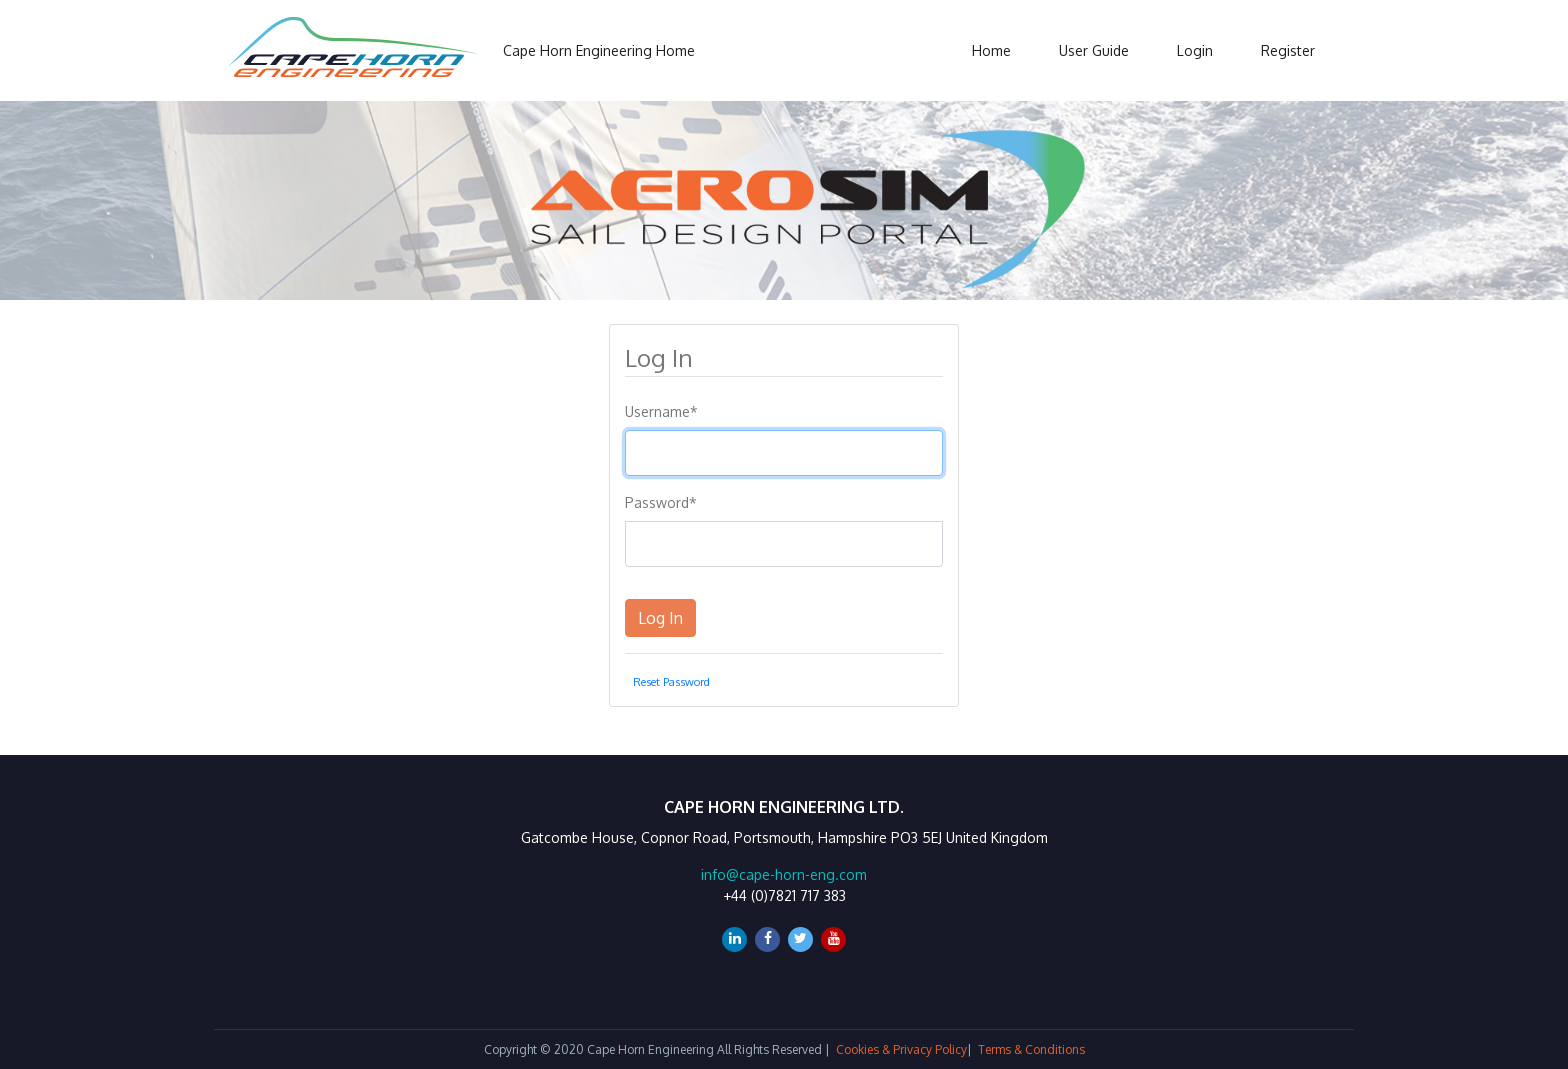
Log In (660, 618)
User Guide (1094, 50)
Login (1195, 50)
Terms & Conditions (1031, 1049)
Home (991, 50)
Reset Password (671, 681)
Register (1288, 50)
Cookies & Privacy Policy (901, 1049)
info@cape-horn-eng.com (784, 874)
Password (661, 502)
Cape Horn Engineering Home (599, 50)
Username (661, 411)
